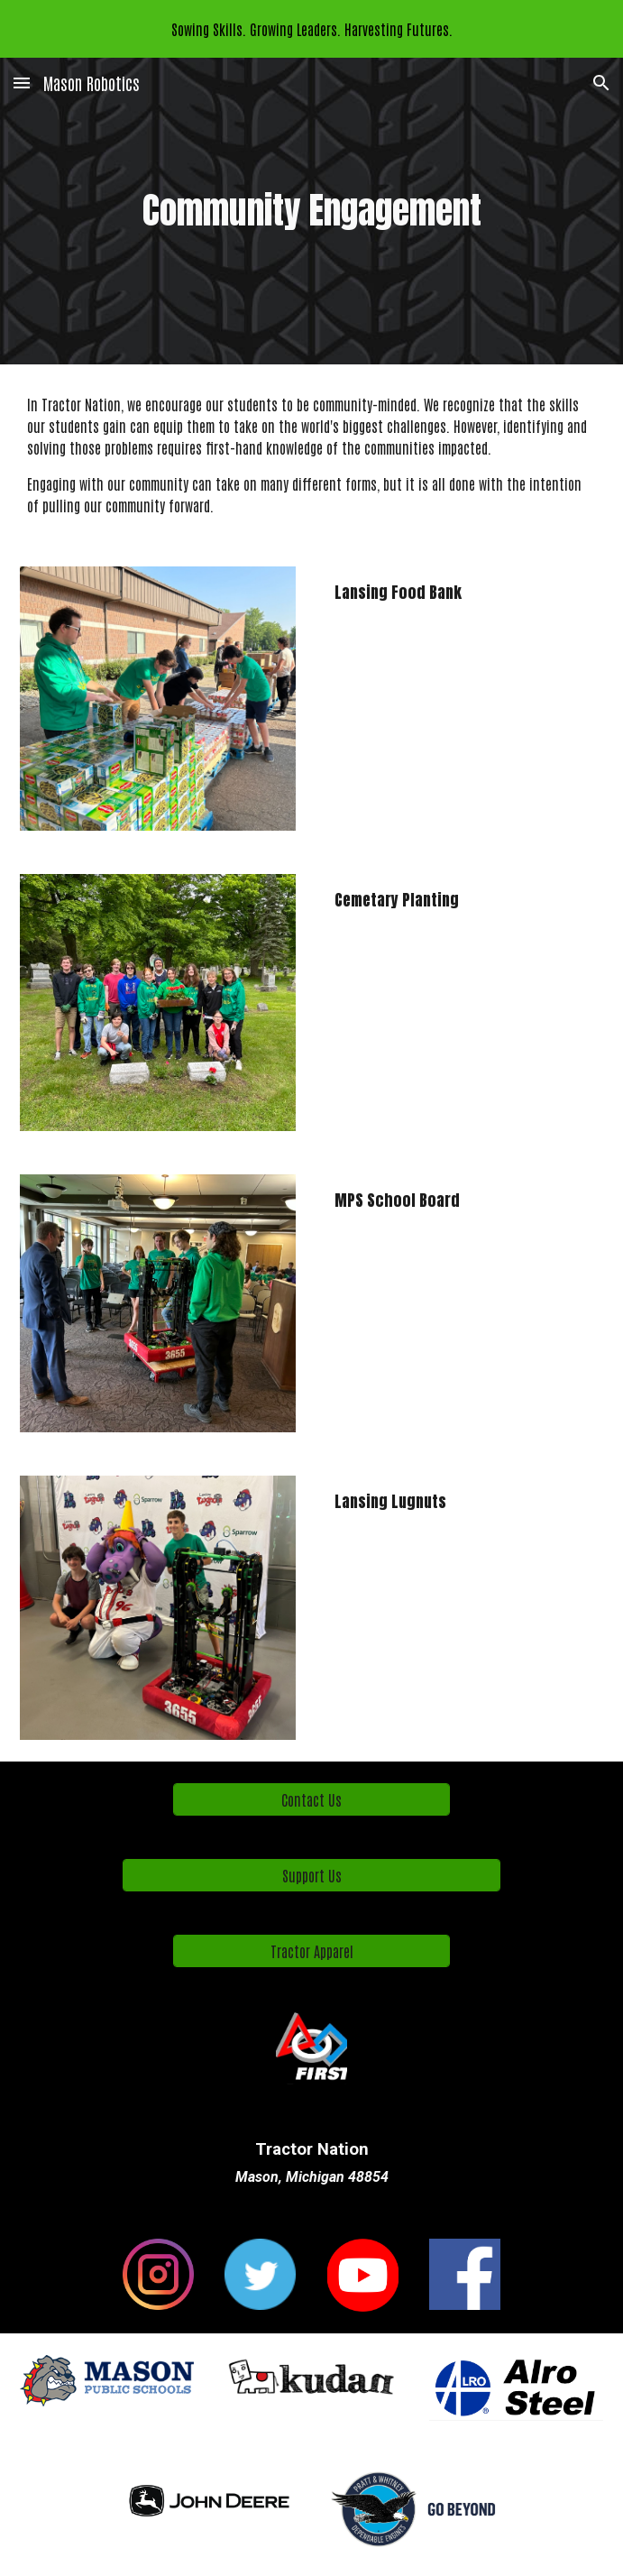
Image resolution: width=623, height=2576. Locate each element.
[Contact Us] (311, 1799)
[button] (21, 82)
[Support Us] (312, 1875)
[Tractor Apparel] (311, 1950)
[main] (311, 211)
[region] (311, 29)
